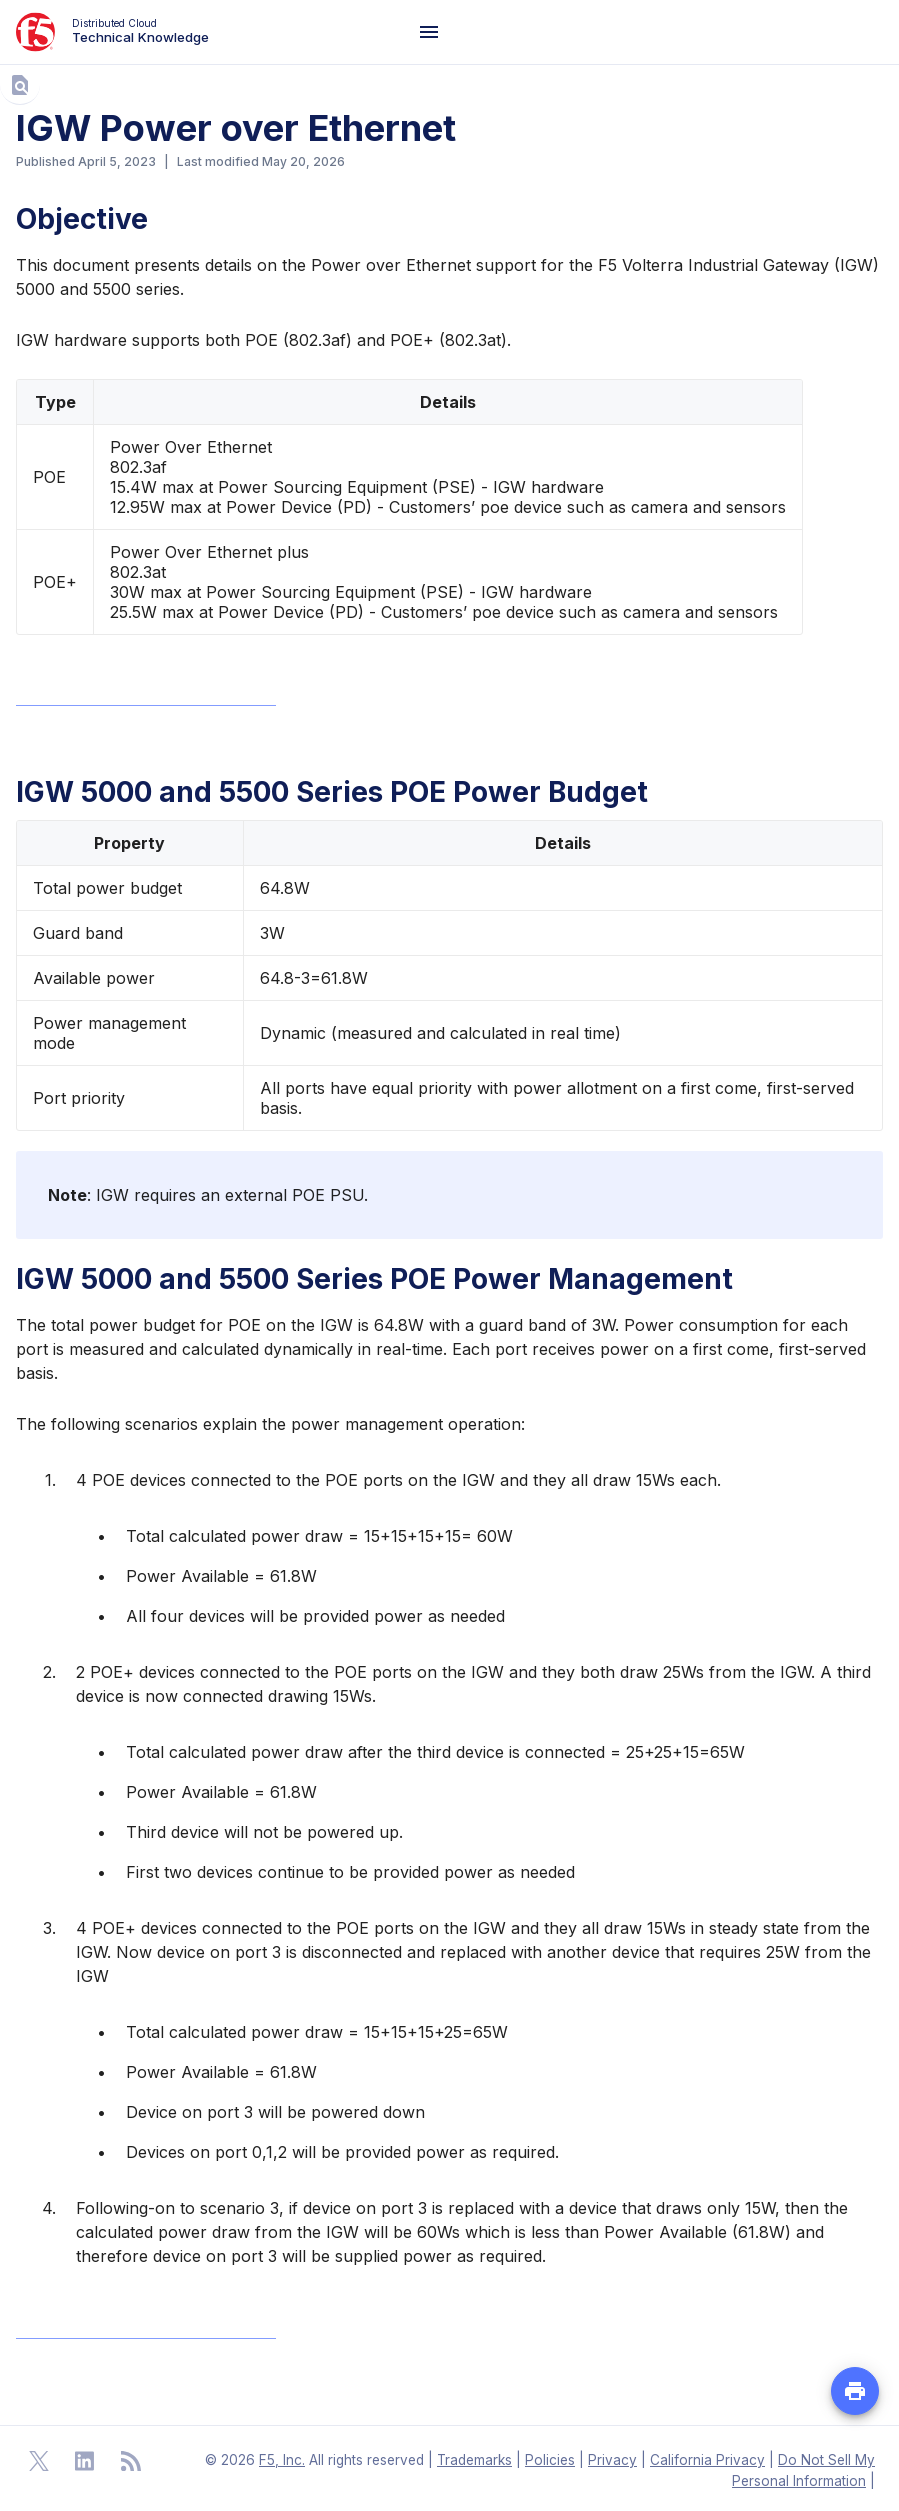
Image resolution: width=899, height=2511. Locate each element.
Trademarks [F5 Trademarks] (474, 2460)
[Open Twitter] (39, 2461)
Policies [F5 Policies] (550, 2460)
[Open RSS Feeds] (131, 2461)
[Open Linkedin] (85, 2461)
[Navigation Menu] (429, 32)
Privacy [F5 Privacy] (612, 2460)
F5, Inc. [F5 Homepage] (282, 2460)
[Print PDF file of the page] (855, 2391)
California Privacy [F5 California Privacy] (707, 2460)
